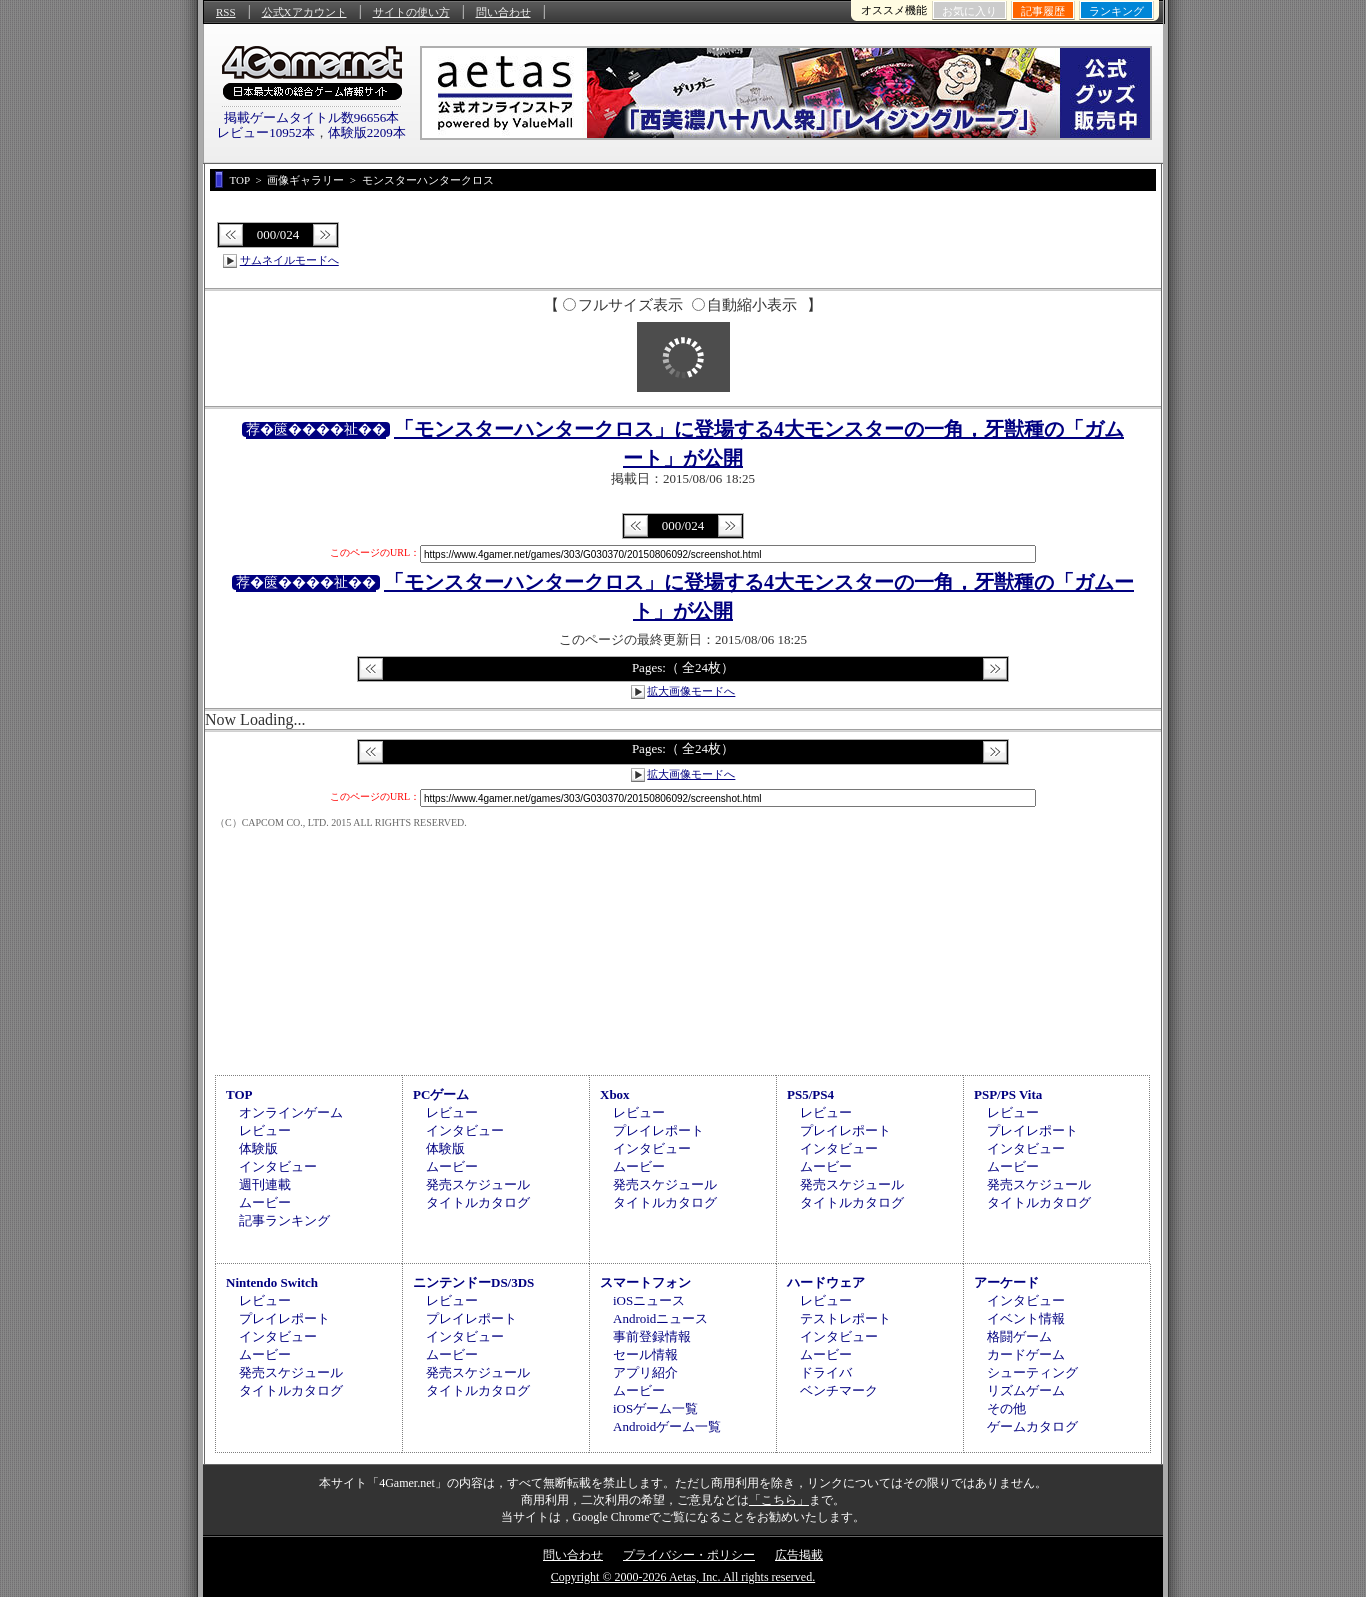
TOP (239, 1094)
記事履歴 (1043, 11)
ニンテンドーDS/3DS (473, 1282)
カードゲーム (1026, 1354)
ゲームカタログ (1032, 1426)
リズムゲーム (1026, 1390)
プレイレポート (658, 1130)
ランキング (1116, 11)
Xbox (615, 1094)
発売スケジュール (478, 1184)
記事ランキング (284, 1220)
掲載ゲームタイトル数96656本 (312, 117)
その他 (1006, 1408)
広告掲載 (799, 1555)
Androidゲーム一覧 (667, 1426)
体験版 (258, 1148)
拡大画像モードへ (691, 691)
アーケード (1006, 1282)
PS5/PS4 (810, 1094)
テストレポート (845, 1318)
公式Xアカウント (304, 12)
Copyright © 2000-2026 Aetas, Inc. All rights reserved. (683, 1577)
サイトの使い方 (411, 12)
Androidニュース (660, 1318)
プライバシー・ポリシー (689, 1555)
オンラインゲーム (291, 1112)
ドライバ (826, 1372)
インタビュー (278, 1166)
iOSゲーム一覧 (655, 1408)
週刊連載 (265, 1184)
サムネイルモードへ (289, 260)
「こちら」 (779, 1500)
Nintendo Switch (272, 1282)
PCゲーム (441, 1094)
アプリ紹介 (645, 1372)
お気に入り (969, 11)
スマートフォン (645, 1282)
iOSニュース (649, 1300)
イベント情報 (1026, 1318)
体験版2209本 (367, 132)
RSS (226, 12)
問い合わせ (503, 12)
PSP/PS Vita (1008, 1094)
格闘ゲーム (1019, 1336)
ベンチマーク (839, 1390)
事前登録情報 (652, 1336)
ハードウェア (826, 1282)
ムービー (265, 1202)
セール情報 (645, 1354)
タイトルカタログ (478, 1202)
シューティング (1032, 1372)
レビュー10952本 (266, 132)
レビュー (265, 1130)
